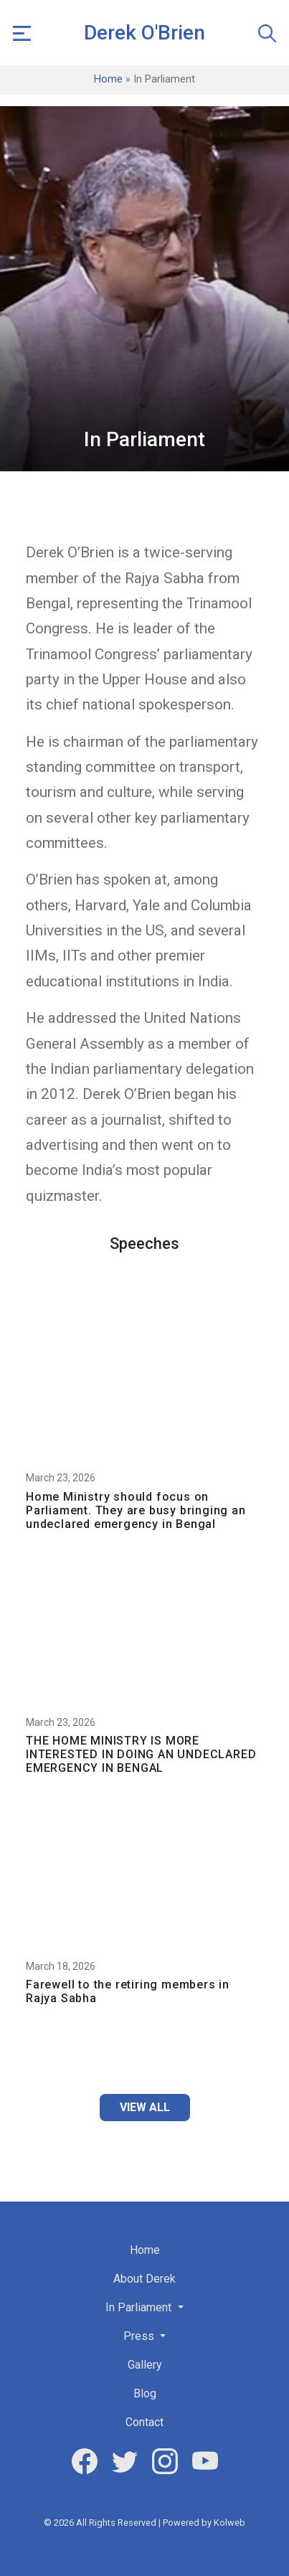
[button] (22, 32)
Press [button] (140, 2336)
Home (108, 79)
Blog (144, 2393)
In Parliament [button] (139, 2307)
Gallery (145, 2365)
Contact (144, 2422)
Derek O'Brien (144, 32)
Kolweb (229, 2522)
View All (145, 2107)
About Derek (144, 2278)
